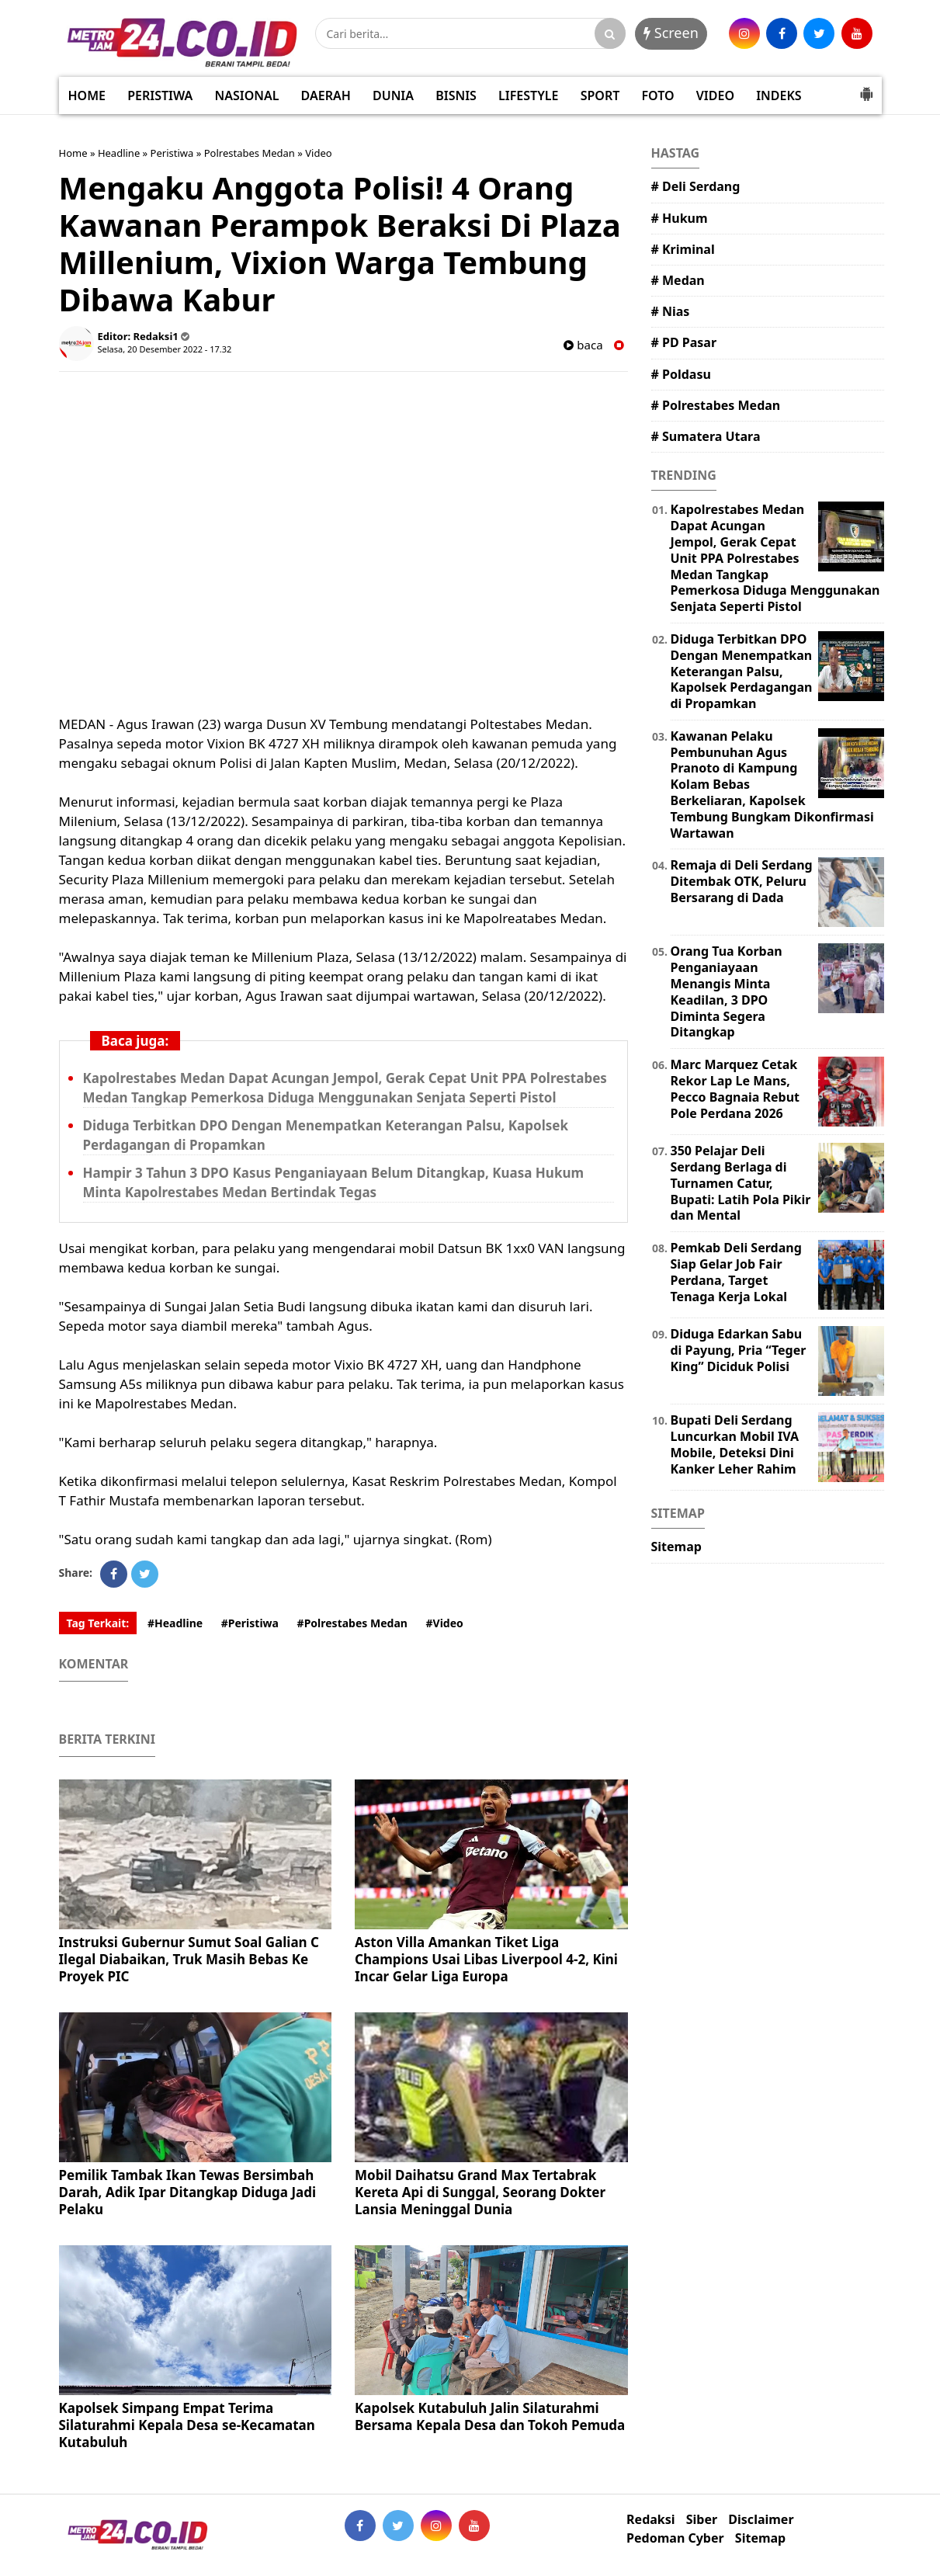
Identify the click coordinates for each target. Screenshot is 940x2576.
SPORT (600, 95)
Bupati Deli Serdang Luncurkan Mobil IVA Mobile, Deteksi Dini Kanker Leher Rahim (735, 1444)
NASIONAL (247, 95)
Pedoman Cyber (675, 2538)
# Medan (678, 280)
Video (318, 153)
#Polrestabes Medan (352, 1623)
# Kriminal (683, 249)
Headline (119, 153)
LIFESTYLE (528, 95)
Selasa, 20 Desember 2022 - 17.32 (165, 349)
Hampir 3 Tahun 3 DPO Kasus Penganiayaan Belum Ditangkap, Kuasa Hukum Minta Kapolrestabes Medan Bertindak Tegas (333, 1182)
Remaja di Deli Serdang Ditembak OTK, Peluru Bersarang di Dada (742, 881)
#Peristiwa (250, 1623)
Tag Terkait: (98, 1623)
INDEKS (778, 95)
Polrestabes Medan (249, 153)
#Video (444, 1623)
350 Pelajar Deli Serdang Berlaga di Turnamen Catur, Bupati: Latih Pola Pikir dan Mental (741, 1183)
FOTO (657, 95)
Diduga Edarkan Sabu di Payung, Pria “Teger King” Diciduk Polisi (738, 1350)
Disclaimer (760, 2520)
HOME (87, 95)
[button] (866, 87)
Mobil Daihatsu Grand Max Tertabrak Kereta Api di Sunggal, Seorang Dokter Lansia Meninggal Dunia (480, 2192)
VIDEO (715, 95)
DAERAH (326, 95)
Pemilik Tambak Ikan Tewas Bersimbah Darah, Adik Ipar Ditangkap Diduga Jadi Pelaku (188, 2192)
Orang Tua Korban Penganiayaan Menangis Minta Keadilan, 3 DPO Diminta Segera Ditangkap (726, 991)
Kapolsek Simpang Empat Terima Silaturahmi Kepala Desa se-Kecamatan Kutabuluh (187, 2425)
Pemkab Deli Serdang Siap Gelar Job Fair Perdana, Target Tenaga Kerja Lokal (736, 1271)
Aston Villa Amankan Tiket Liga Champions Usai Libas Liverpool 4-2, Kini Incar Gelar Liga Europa (486, 1959)
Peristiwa (172, 153)
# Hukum (679, 218)
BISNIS (456, 95)
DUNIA (393, 95)
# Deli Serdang (696, 186)
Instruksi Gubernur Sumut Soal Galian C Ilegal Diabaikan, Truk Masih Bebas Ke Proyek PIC (189, 1959)
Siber (701, 2520)
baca (583, 345)
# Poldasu (681, 374)
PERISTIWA (160, 95)
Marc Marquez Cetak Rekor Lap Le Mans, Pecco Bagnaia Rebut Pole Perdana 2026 (735, 1088)
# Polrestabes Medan (716, 405)
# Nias (670, 311)
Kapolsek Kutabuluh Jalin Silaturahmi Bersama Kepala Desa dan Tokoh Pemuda (490, 2416)
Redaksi (650, 2520)
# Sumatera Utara (706, 436)
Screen (671, 32)
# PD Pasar (684, 342)
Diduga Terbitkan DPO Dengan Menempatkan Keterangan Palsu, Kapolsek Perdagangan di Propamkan (742, 671)
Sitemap (676, 1546)
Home (73, 153)
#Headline (175, 1623)
